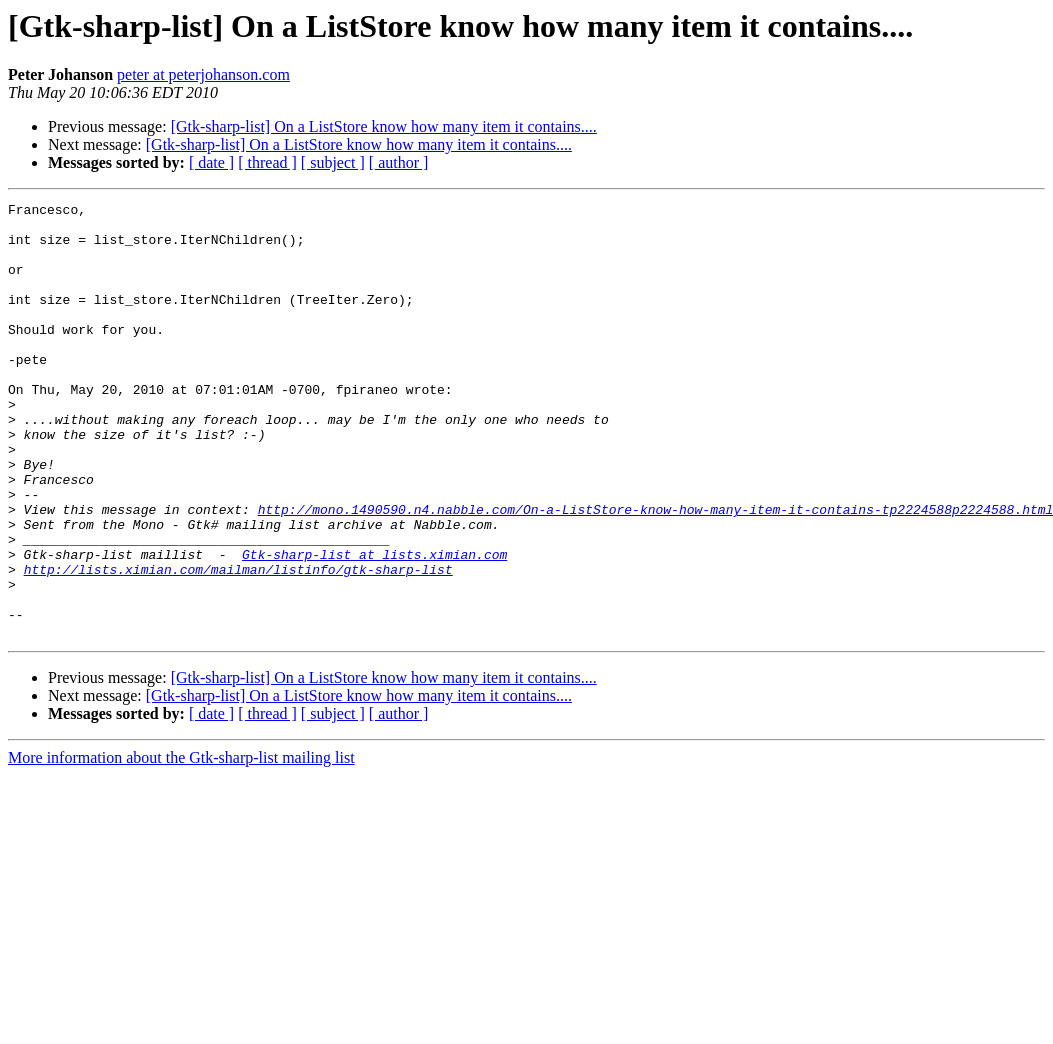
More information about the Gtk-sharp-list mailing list (181, 844)
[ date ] (211, 162)
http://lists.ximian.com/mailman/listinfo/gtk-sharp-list (238, 644)
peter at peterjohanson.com (203, 74)
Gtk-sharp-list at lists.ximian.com (374, 626)
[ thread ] (267, 162)
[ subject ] (333, 162)
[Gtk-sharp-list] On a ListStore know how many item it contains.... (384, 126)
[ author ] (399, 162)
